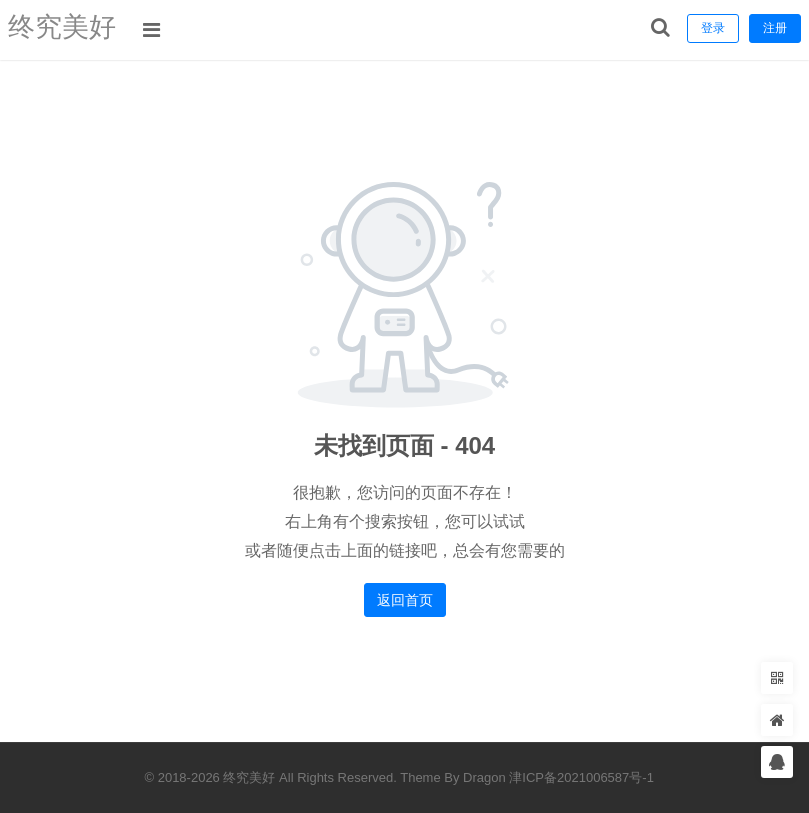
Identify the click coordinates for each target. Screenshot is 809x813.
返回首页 (405, 600)
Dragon (484, 777)
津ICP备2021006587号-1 (581, 777)
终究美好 (68, 29)
